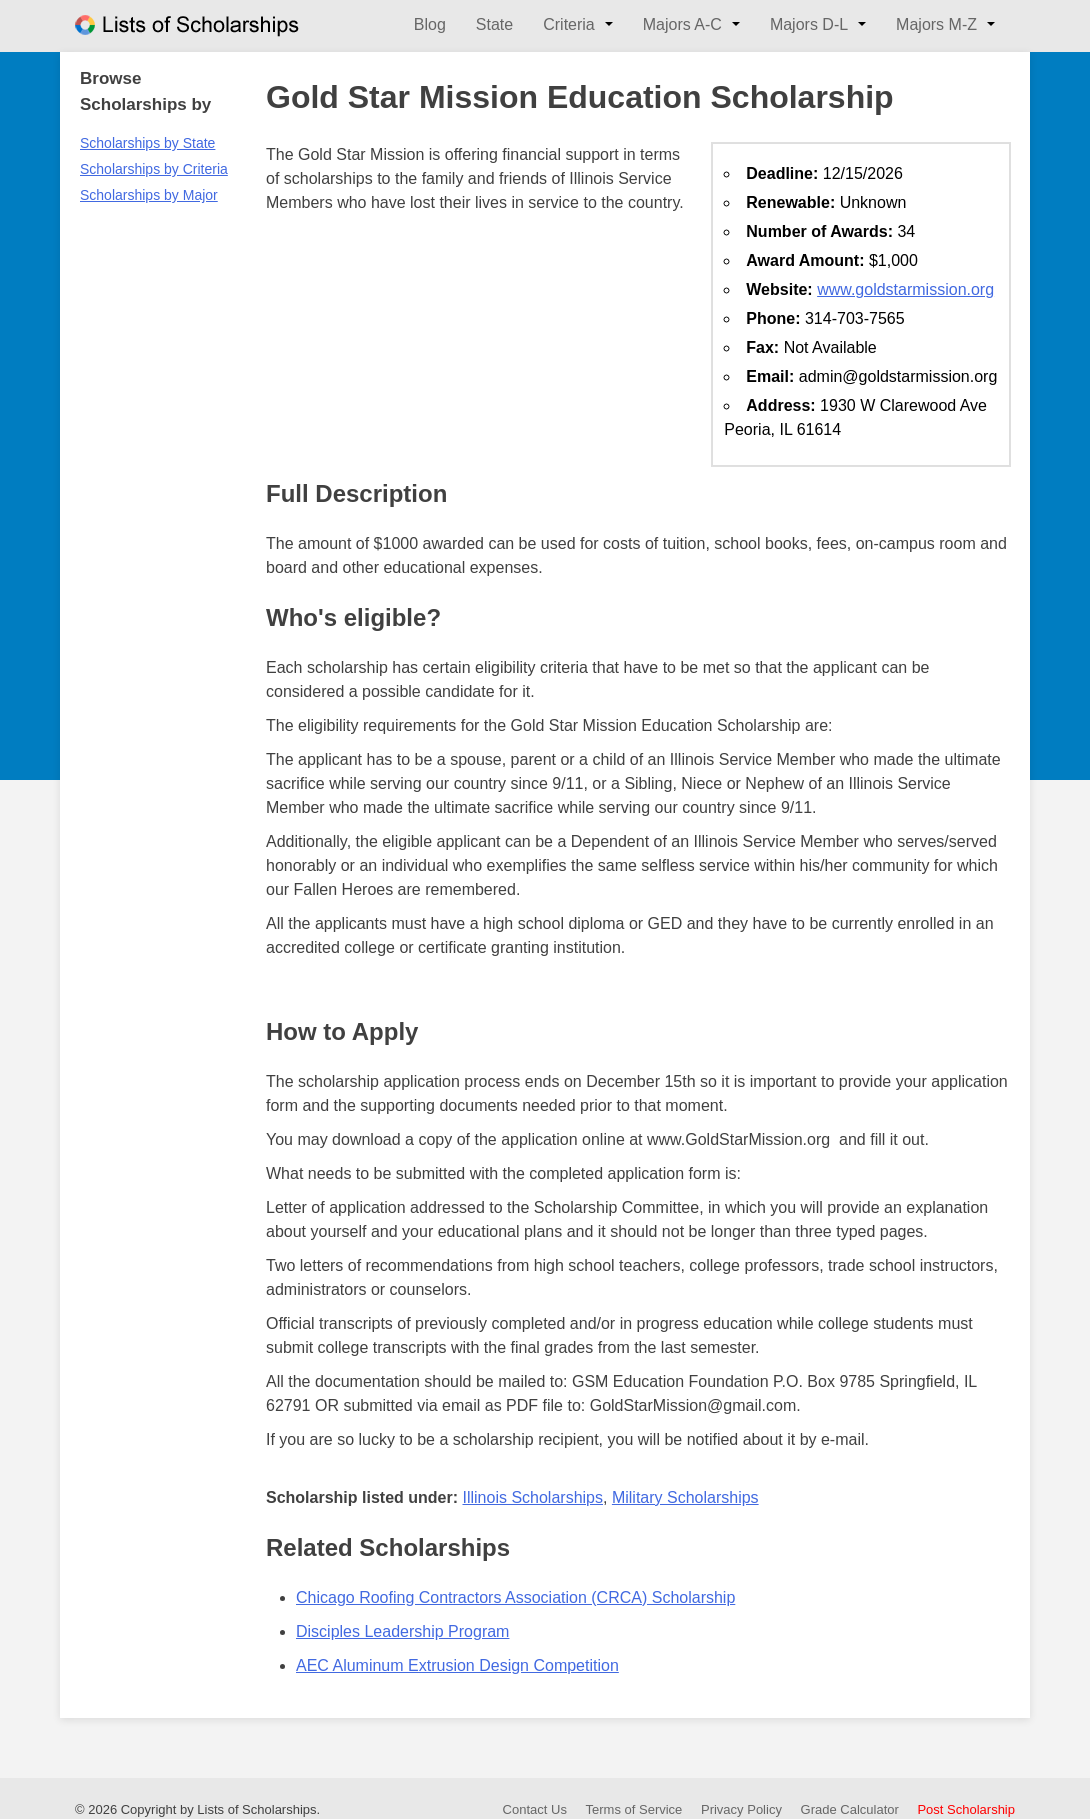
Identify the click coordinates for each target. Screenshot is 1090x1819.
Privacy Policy (741, 1809)
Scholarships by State (147, 143)
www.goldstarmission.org (905, 289)
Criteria (569, 24)
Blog (430, 24)
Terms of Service (634, 1809)
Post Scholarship (966, 1809)
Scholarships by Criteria (154, 169)
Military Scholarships (685, 1497)
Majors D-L (809, 24)
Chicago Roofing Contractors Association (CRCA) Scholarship (515, 1597)
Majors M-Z (936, 24)
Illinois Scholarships (532, 1497)
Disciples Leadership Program (402, 1631)
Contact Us (535, 1809)
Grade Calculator (850, 1809)
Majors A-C (682, 24)
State (494, 24)
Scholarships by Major (149, 195)
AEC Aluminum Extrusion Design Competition (457, 1665)
